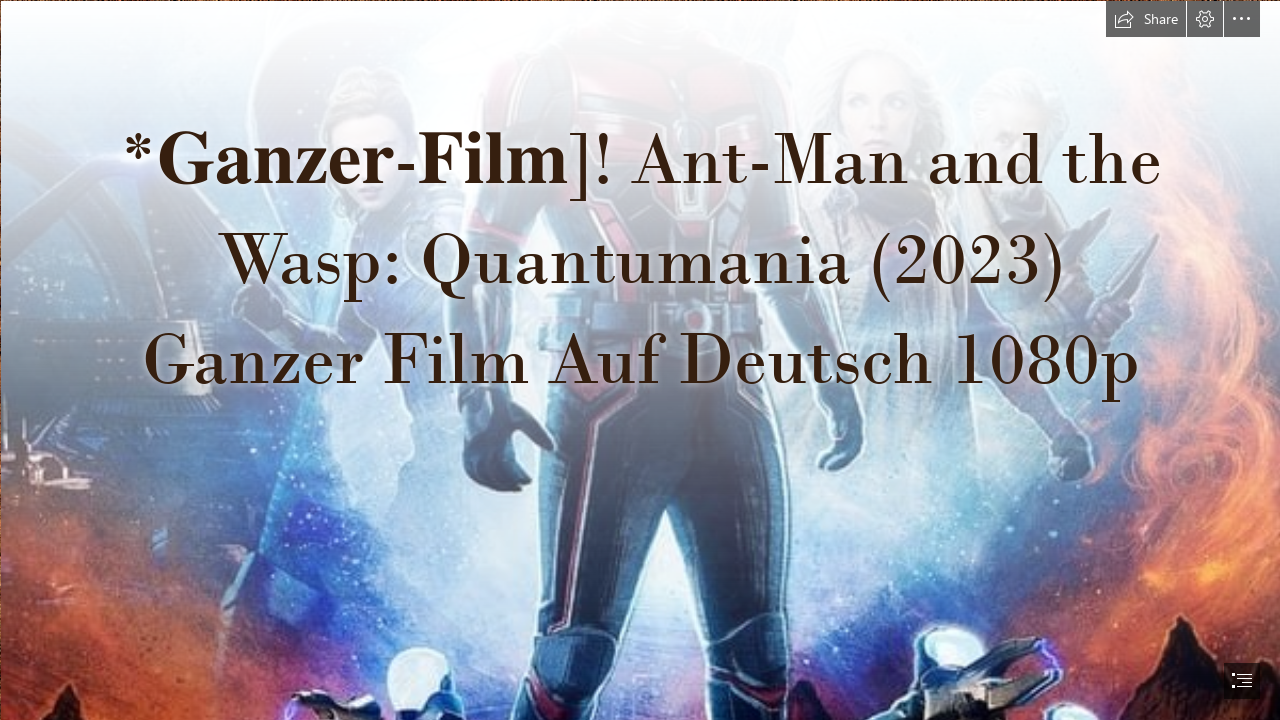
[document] (640, 360)
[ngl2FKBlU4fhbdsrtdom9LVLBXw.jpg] (640, 360)
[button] (1146, 19)
